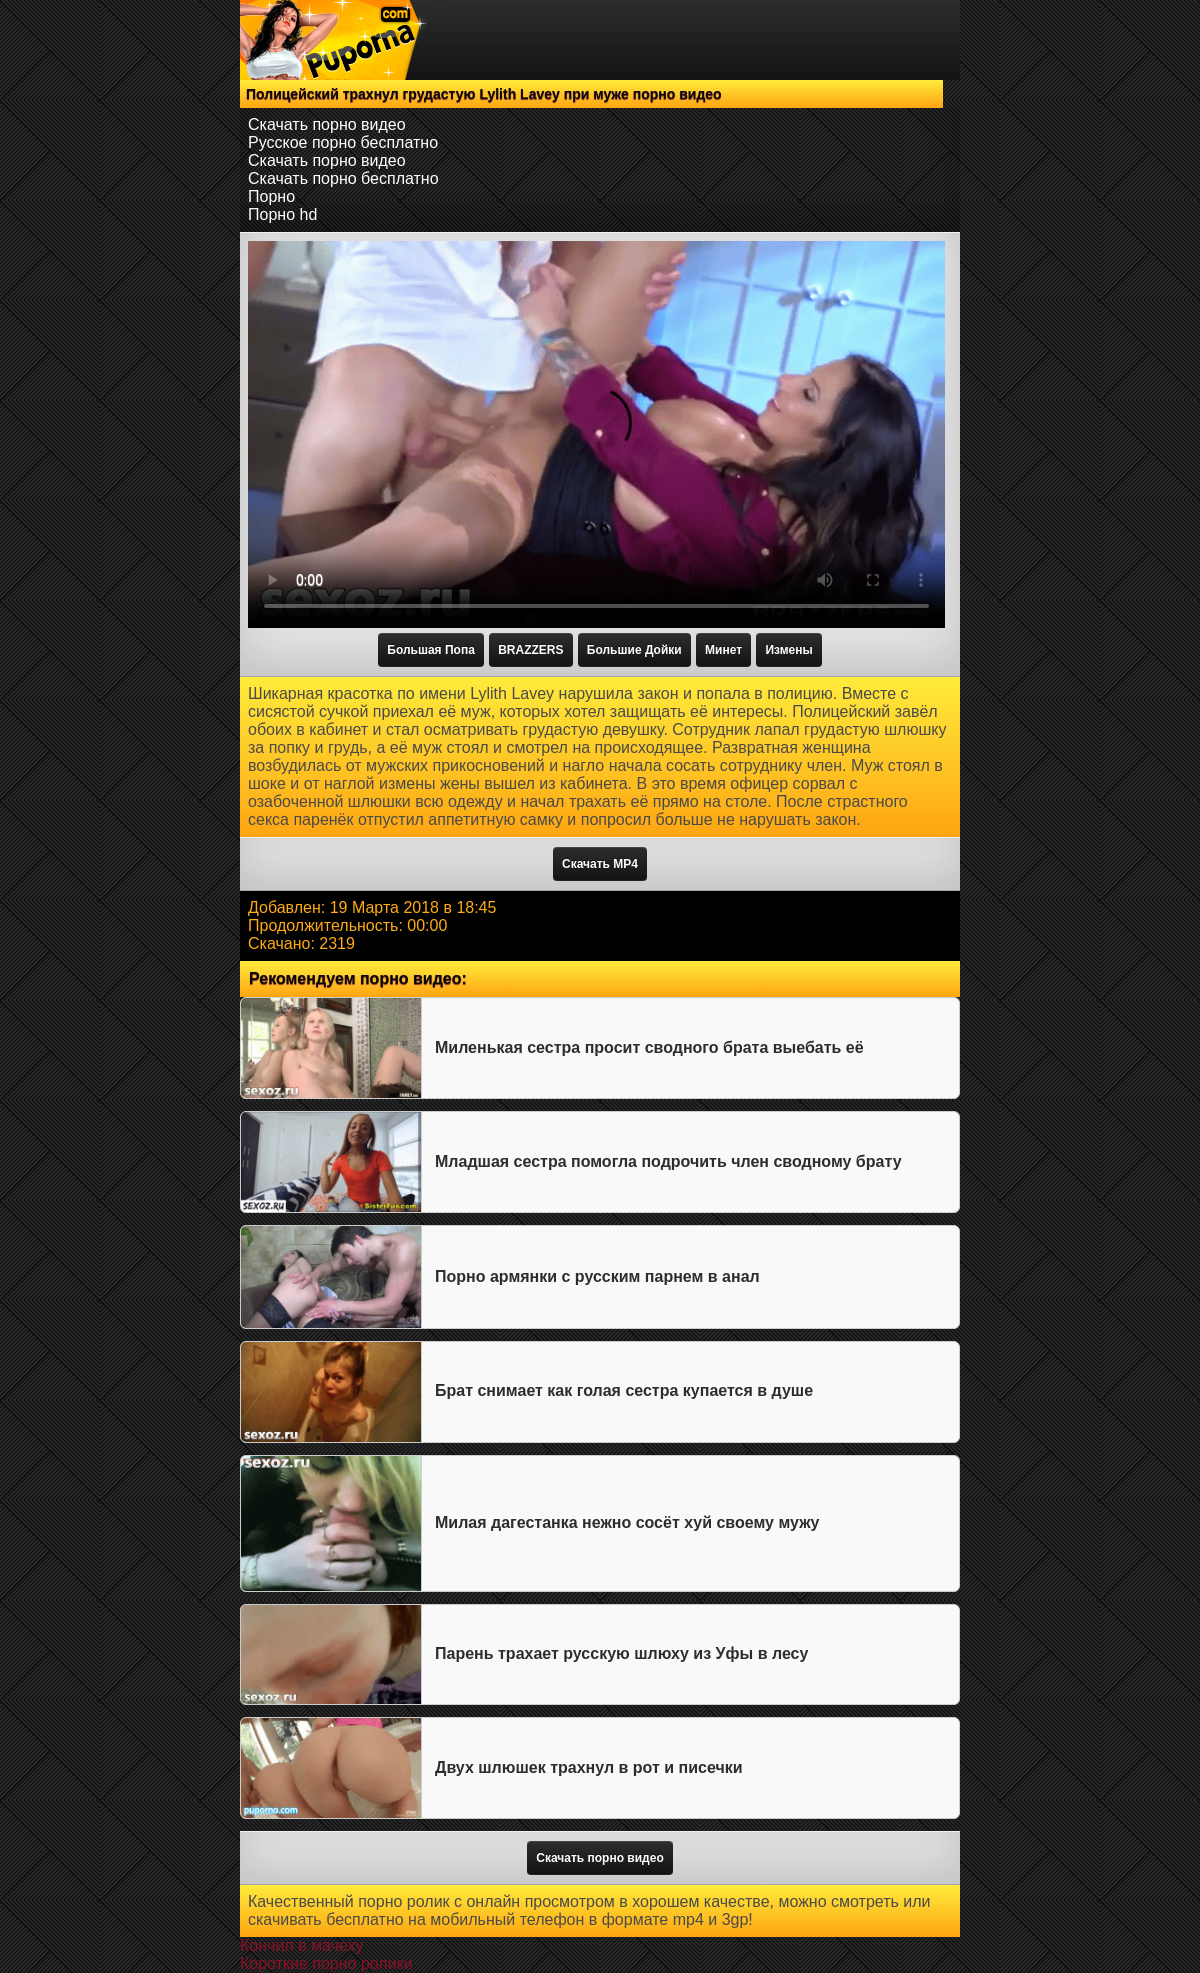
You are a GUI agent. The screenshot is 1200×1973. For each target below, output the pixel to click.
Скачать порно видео (327, 124)
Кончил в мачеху (301, 1945)
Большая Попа (431, 650)
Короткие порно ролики (326, 1963)
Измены (788, 650)
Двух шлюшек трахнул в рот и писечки (589, 1767)
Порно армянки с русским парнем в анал (597, 1276)
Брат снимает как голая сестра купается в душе (624, 1390)
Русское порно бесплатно (343, 142)
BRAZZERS (530, 650)
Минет (723, 650)
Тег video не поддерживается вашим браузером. (596, 434)
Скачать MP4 (600, 864)
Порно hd (282, 214)
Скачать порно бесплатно (343, 178)
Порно (271, 196)
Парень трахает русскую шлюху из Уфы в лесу (621, 1653)
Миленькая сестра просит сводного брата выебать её (649, 1047)
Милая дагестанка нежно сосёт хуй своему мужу (627, 1522)
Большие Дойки (634, 650)
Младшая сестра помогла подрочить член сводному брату (668, 1161)
